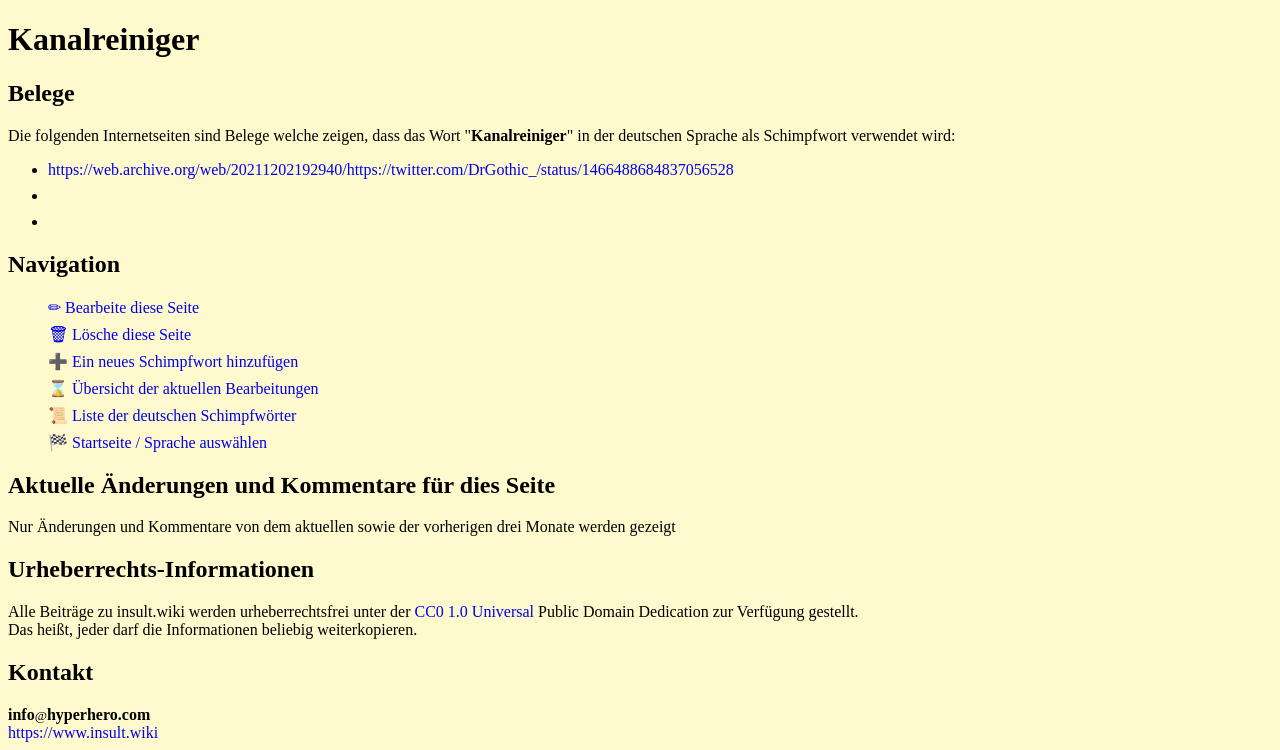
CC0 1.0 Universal (475, 611)
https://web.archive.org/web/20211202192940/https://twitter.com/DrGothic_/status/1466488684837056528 (391, 169)
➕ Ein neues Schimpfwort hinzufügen (173, 361)
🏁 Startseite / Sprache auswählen (157, 442)
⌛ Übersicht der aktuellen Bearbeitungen (183, 388)
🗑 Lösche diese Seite (119, 334)
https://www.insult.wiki (83, 732)
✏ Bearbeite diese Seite (123, 307)
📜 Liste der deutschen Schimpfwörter (172, 415)
